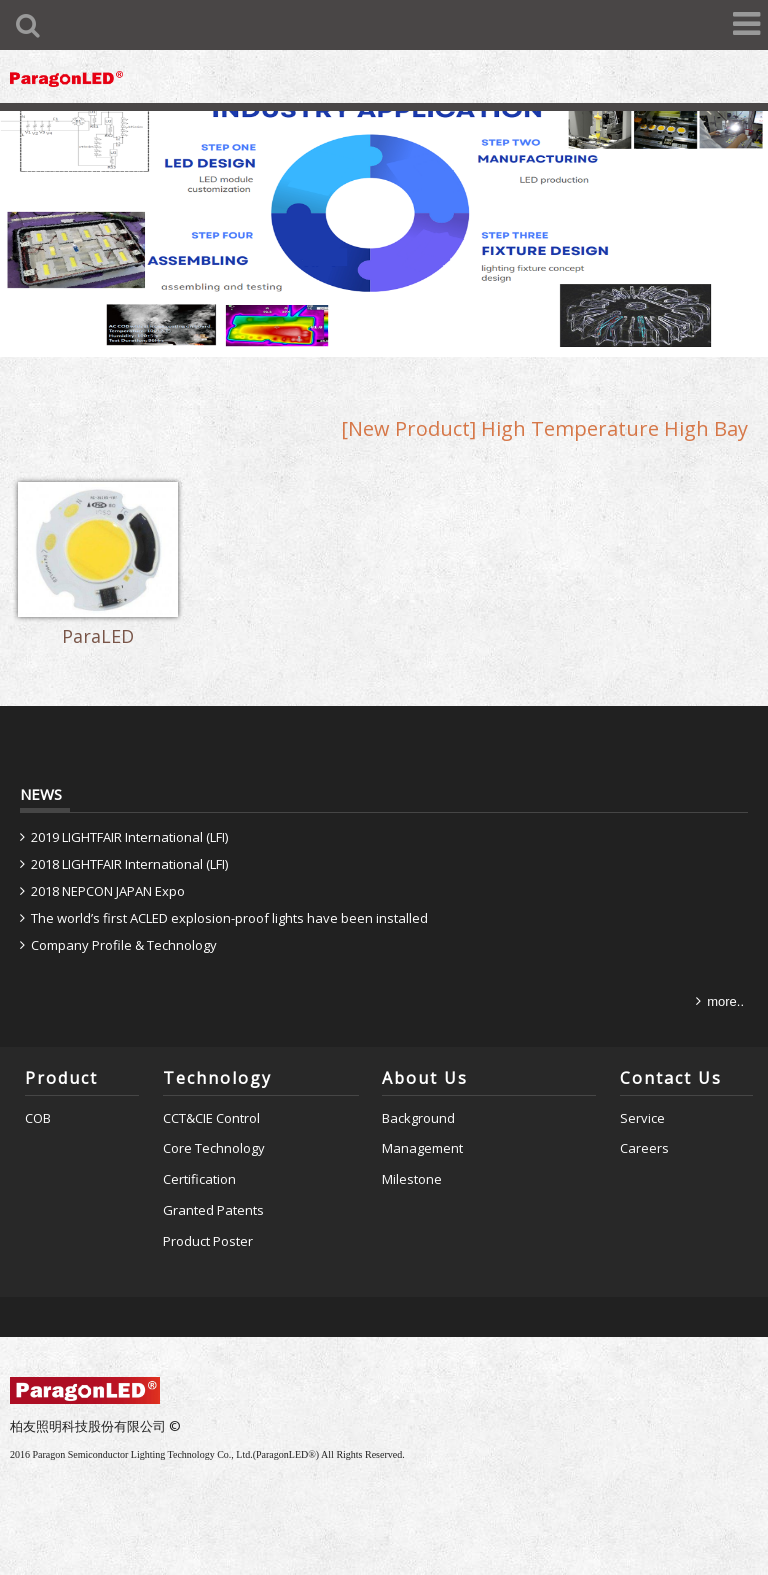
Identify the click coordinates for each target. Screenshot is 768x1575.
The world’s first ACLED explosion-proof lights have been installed (229, 918)
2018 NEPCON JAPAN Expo (108, 891)
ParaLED (98, 637)
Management (422, 1148)
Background (418, 1118)
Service (642, 1118)
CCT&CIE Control (211, 1118)
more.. (725, 1001)
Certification (199, 1179)
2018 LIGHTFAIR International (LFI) (129, 864)
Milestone (412, 1179)
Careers (644, 1148)
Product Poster (208, 1241)
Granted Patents (213, 1210)
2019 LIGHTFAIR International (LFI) (129, 837)
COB (38, 1118)
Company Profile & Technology (124, 945)
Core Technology (214, 1148)
